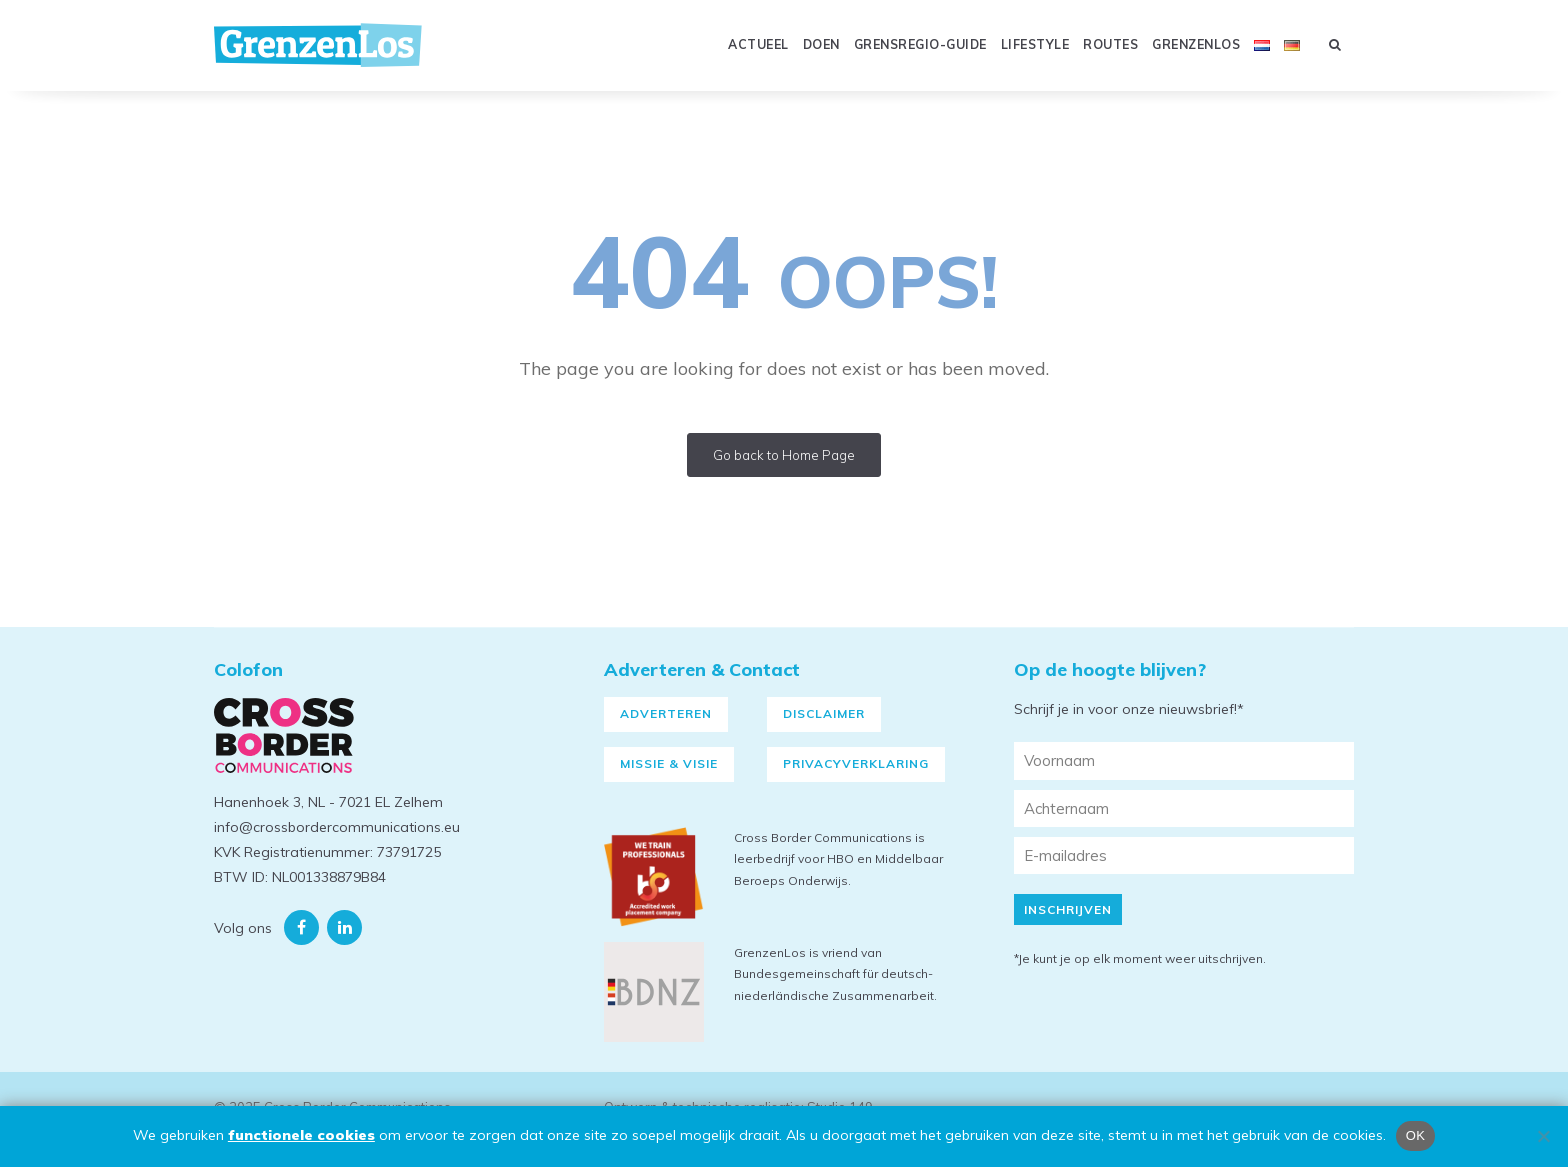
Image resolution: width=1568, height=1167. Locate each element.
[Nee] (1543, 1136)
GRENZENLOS (1196, 44)
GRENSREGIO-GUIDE (920, 44)
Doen (821, 44)
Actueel (758, 44)
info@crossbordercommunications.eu (337, 827)
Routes (1110, 44)
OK (1415, 1135)
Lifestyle (1035, 44)
